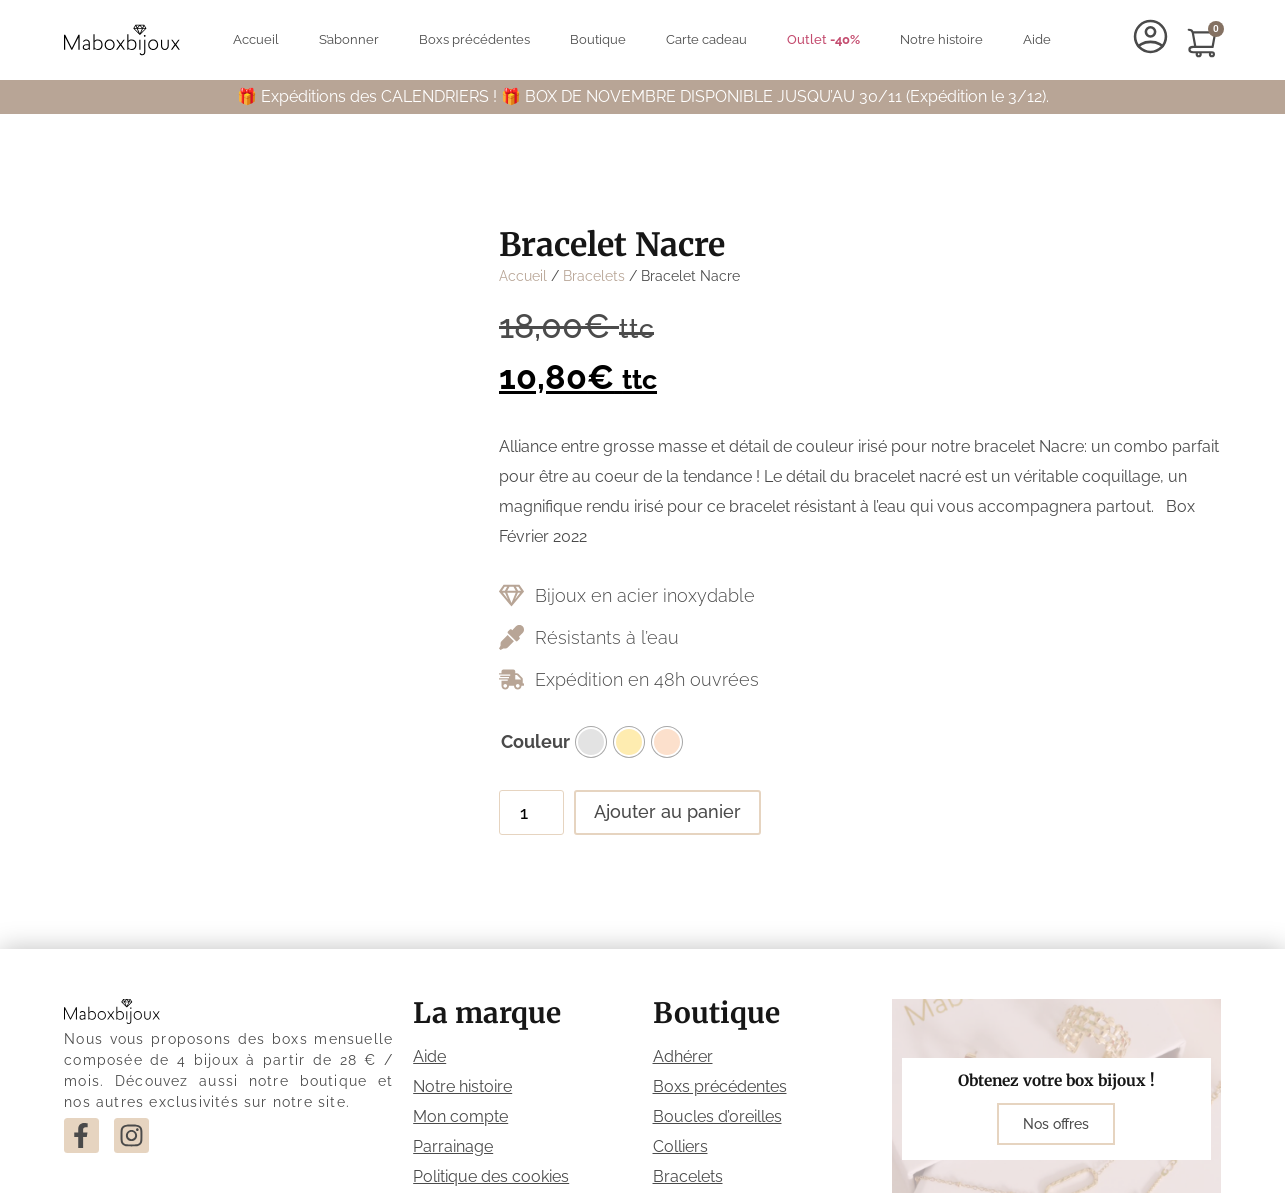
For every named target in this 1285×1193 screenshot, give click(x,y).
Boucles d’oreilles (717, 1116)
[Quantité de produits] (531, 812)
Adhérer (683, 1056)
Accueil (256, 39)
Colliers (680, 1146)
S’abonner (349, 39)
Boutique (598, 39)
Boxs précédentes (474, 39)
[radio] (591, 742)
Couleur (535, 742)
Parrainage (453, 1146)
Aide (1037, 39)
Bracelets (594, 276)
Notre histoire (941, 39)
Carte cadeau (706, 39)
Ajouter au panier (667, 811)
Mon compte (460, 1116)
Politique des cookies (491, 1176)
